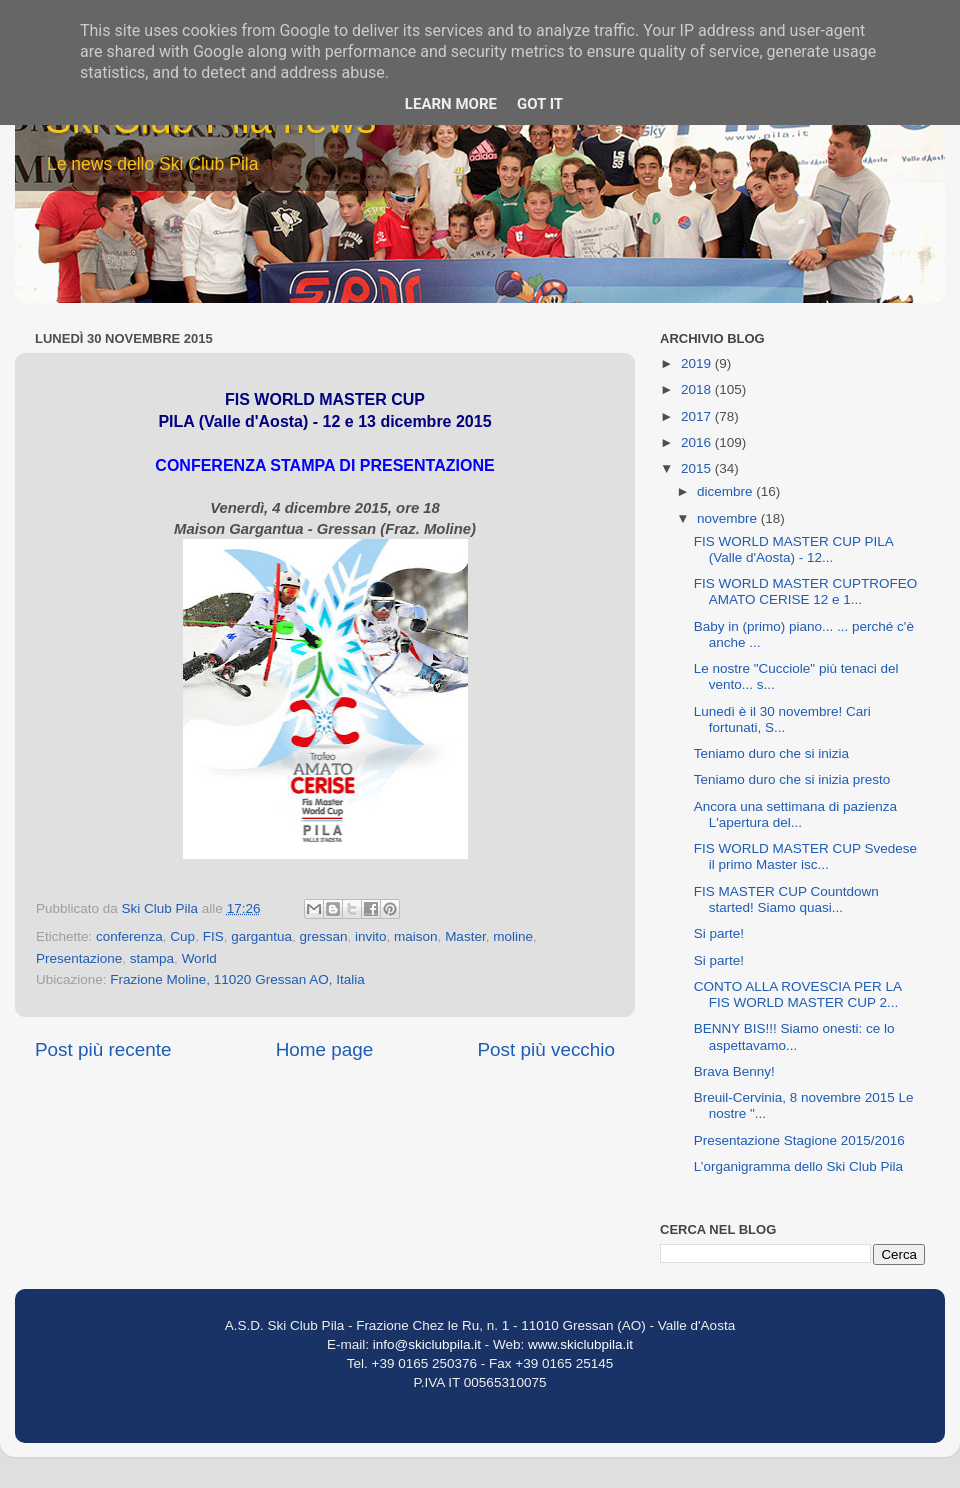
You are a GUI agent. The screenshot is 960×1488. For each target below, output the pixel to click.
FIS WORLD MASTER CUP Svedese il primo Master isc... (805, 856)
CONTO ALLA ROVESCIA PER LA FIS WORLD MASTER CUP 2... (798, 994)
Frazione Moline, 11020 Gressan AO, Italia (237, 979)
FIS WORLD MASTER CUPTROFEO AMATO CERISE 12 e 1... (806, 591)
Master (465, 936)
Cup (182, 936)
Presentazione (79, 958)
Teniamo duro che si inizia (771, 753)
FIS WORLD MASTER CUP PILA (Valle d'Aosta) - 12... (793, 549)
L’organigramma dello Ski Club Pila (798, 1166)
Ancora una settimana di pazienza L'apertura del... (795, 814)
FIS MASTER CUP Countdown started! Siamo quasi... (786, 899)
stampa (152, 958)
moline (513, 936)
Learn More (451, 104)
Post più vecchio (546, 1049)
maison (416, 936)
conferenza (129, 936)
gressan (324, 936)
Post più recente (103, 1049)
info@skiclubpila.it (427, 1344)
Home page (325, 1049)
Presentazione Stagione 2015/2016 (799, 1140)
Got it (540, 104)
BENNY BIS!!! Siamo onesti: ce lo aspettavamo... (794, 1036)
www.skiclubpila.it (580, 1344)
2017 (698, 416)
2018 (698, 389)
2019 (698, 363)
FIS (213, 936)
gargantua (261, 936)
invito (371, 936)
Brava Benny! (734, 1071)
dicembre (726, 491)
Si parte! (719, 933)
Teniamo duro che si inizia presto (792, 779)
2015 (698, 468)
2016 (698, 442)
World (199, 958)
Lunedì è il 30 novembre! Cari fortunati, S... (782, 719)
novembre (729, 518)
